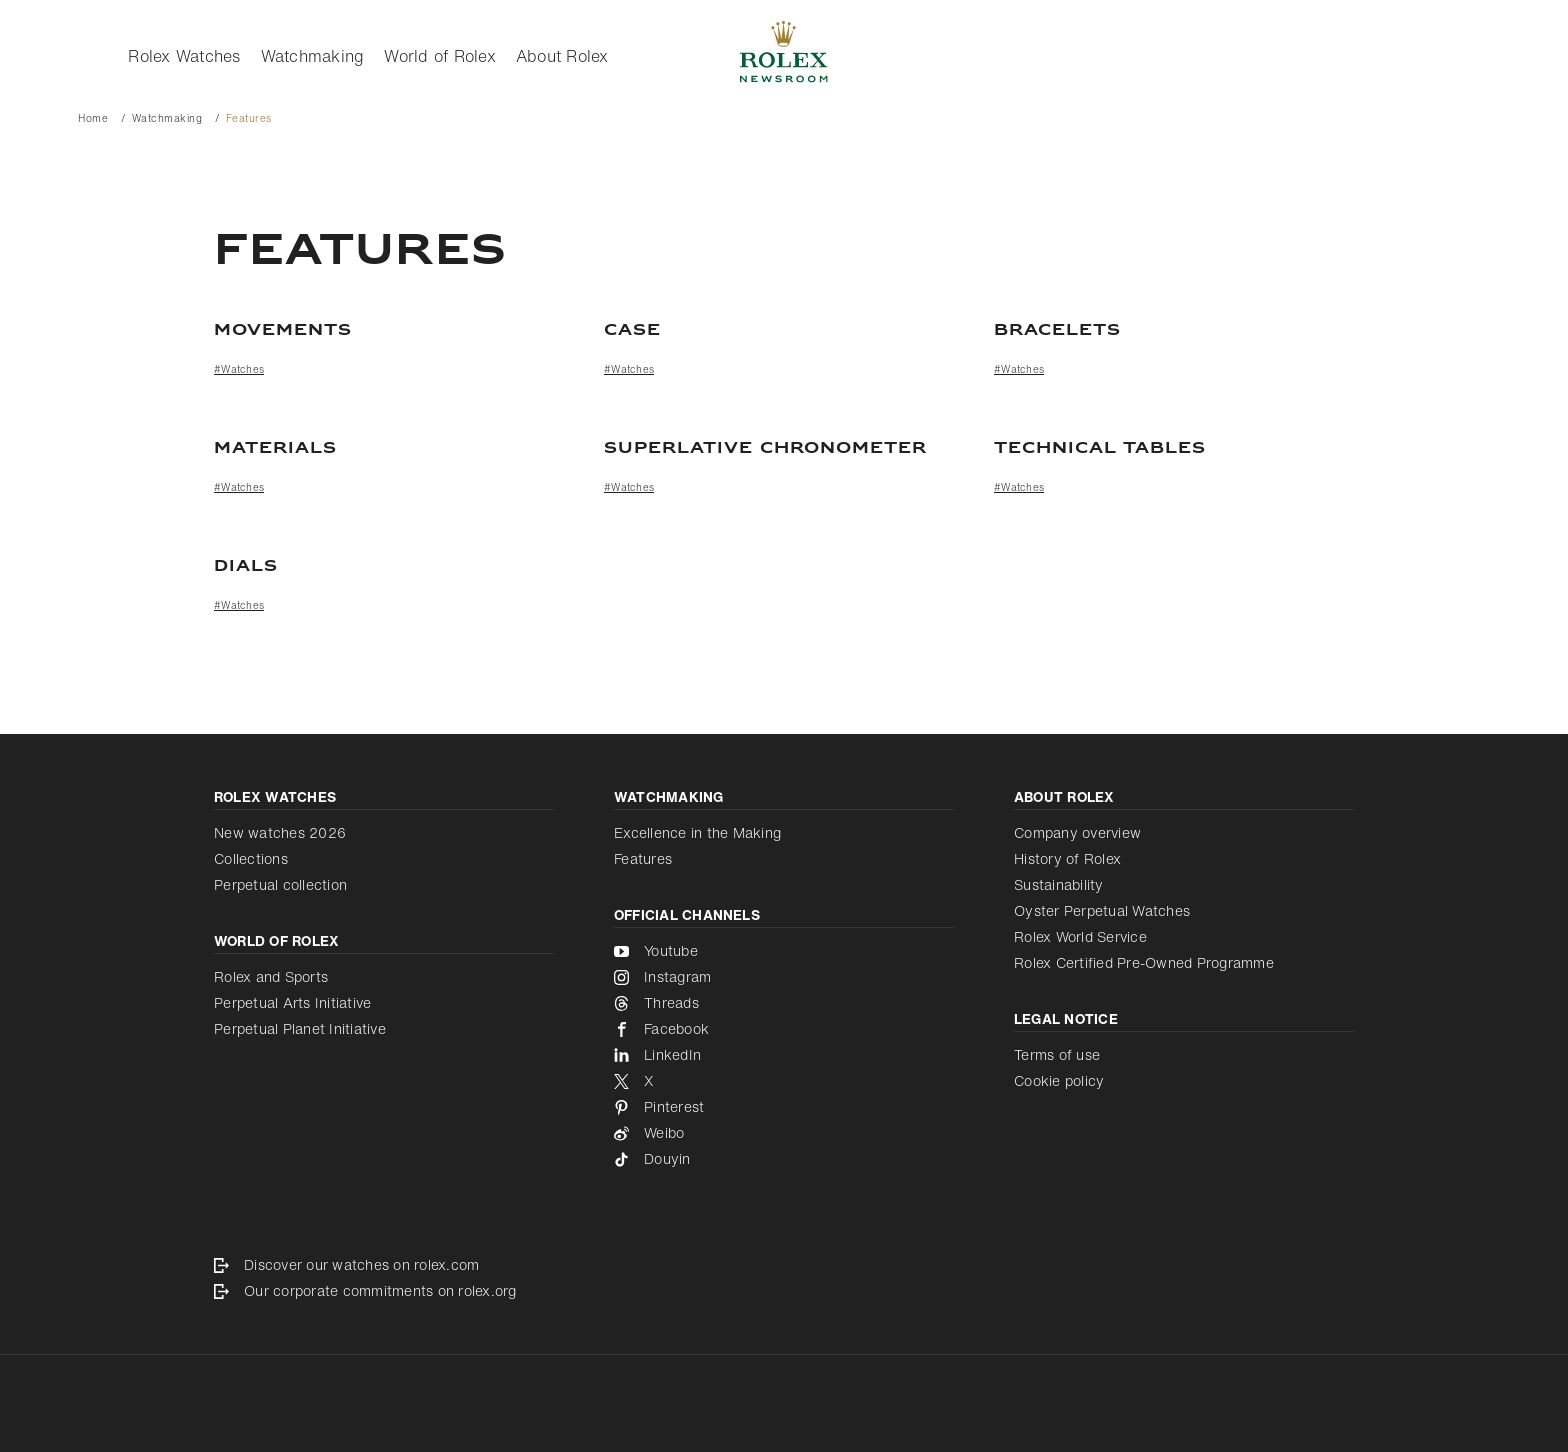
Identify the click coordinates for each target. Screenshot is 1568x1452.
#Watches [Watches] (239, 369)
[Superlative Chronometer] (784, 449)
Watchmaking (313, 56)
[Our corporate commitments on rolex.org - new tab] (784, 1291)
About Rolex (562, 56)
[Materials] (394, 449)
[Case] (784, 331)
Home (93, 118)
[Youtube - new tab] (784, 951)
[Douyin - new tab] (784, 1159)
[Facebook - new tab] (784, 1029)
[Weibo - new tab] (784, 1133)
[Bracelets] (1174, 331)
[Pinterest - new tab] (784, 1107)
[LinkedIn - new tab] (784, 1055)
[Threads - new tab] (784, 1003)
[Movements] (394, 331)
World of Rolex (440, 56)
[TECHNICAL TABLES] (1174, 449)
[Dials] (784, 567)
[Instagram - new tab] (784, 977)
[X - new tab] (784, 1081)
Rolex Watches (184, 56)
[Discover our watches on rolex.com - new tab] (784, 1265)
